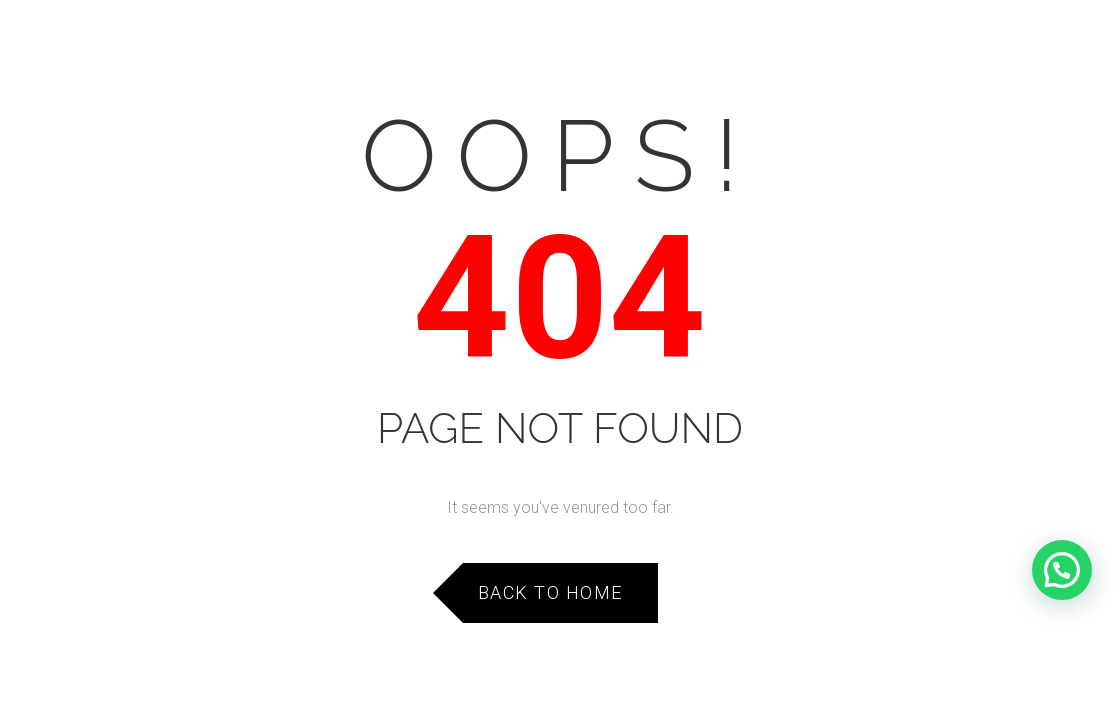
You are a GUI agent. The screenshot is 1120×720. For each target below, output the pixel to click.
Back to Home (550, 592)
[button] (1062, 570)
